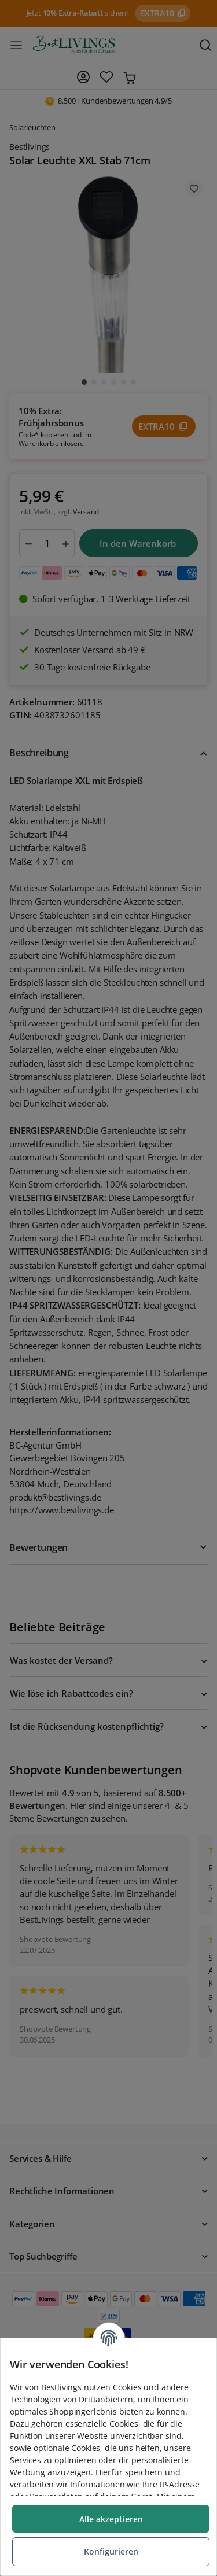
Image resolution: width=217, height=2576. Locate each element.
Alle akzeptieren (111, 2519)
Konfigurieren (111, 2551)
